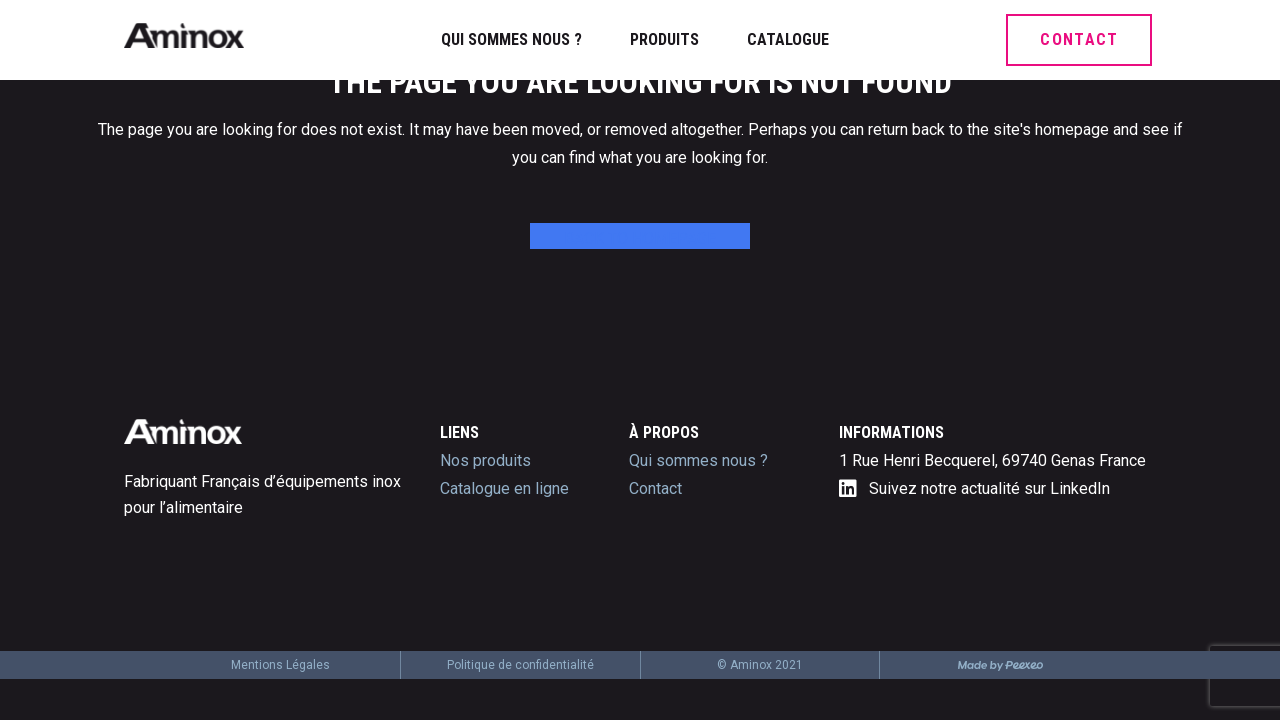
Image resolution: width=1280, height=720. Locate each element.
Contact (655, 488)
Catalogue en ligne (504, 488)
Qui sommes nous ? (511, 39)
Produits (664, 39)
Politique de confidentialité (520, 665)
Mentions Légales (280, 665)
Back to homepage (640, 238)
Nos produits (485, 460)
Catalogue (788, 39)
